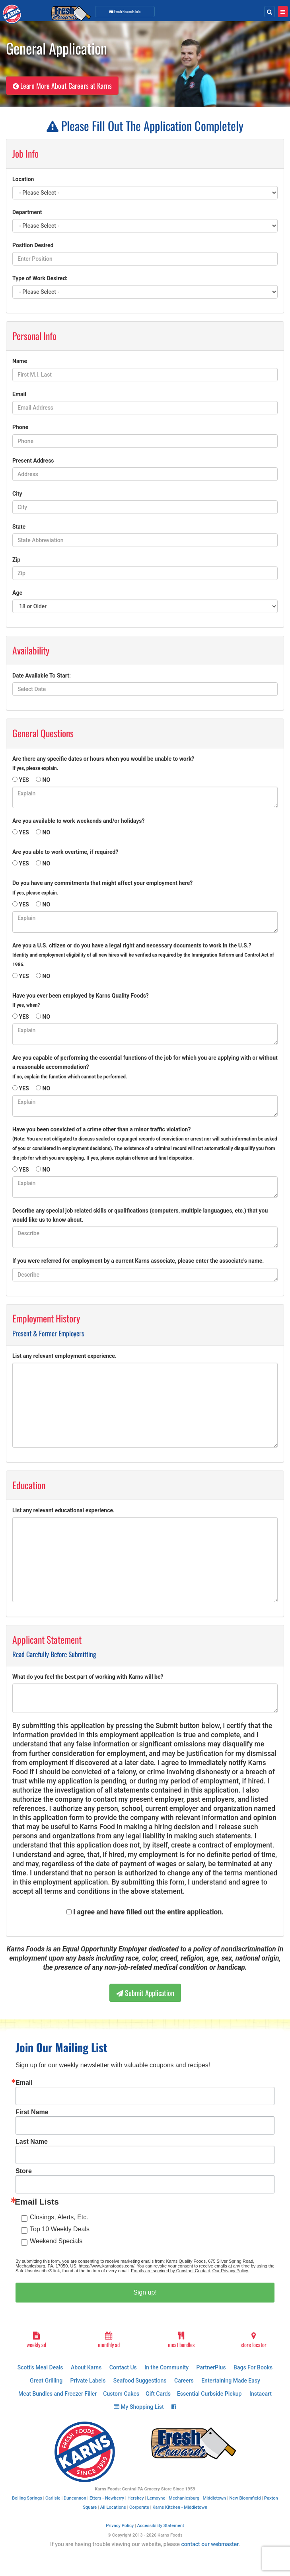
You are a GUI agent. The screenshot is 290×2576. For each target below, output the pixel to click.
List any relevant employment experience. (64, 1356)
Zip (16, 560)
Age (17, 593)
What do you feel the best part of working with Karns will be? (87, 1677)
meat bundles (181, 2340)
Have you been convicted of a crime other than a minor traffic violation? (144, 1143)
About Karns (86, 2367)
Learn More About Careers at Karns (62, 85)
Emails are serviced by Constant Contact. (171, 2270)
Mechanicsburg (184, 2498)
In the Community (166, 2367)
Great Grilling (46, 2380)
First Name (32, 2112)
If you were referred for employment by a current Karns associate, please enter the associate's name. (138, 1261)
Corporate (139, 2507)
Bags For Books (253, 2367)
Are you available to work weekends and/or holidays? (78, 821)
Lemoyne (156, 2498)
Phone (20, 427)
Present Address (33, 460)
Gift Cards (158, 2393)
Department (27, 212)
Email (19, 394)
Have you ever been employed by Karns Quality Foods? (80, 1000)
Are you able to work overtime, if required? (65, 852)
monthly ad (108, 2340)
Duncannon (75, 2498)
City (17, 493)
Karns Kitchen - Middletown (179, 2507)
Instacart (260, 2393)
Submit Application (145, 1993)
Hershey (135, 2498)
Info (124, 11)
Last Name (32, 2142)
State (18, 526)
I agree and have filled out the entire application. (148, 1912)
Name (19, 361)
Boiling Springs (27, 2498)
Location (23, 179)
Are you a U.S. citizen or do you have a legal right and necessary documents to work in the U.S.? (143, 954)
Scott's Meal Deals (40, 2367)
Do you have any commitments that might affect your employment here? (102, 887)
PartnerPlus (211, 2367)
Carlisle (52, 2498)
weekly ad (36, 2340)
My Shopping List (139, 2407)
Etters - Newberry (107, 2498)
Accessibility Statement (160, 2525)
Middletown (214, 2498)
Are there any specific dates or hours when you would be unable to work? (103, 763)
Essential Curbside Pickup (209, 2393)
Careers (184, 2380)
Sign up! (145, 2292)
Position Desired (32, 245)
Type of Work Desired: (39, 278)
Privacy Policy (120, 2525)
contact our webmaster (209, 2544)
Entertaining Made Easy (230, 2380)
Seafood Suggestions (140, 2380)
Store (24, 2171)
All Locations (113, 2507)
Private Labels (88, 2380)
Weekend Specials (56, 2241)
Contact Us (123, 2367)
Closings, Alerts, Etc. (59, 2217)
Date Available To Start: (41, 675)
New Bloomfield (245, 2498)
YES (24, 780)
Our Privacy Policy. (230, 2270)
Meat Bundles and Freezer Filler (57, 2393)
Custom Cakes (121, 2393)
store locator (254, 2340)
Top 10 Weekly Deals (60, 2229)
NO (47, 780)
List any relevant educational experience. (63, 1510)
